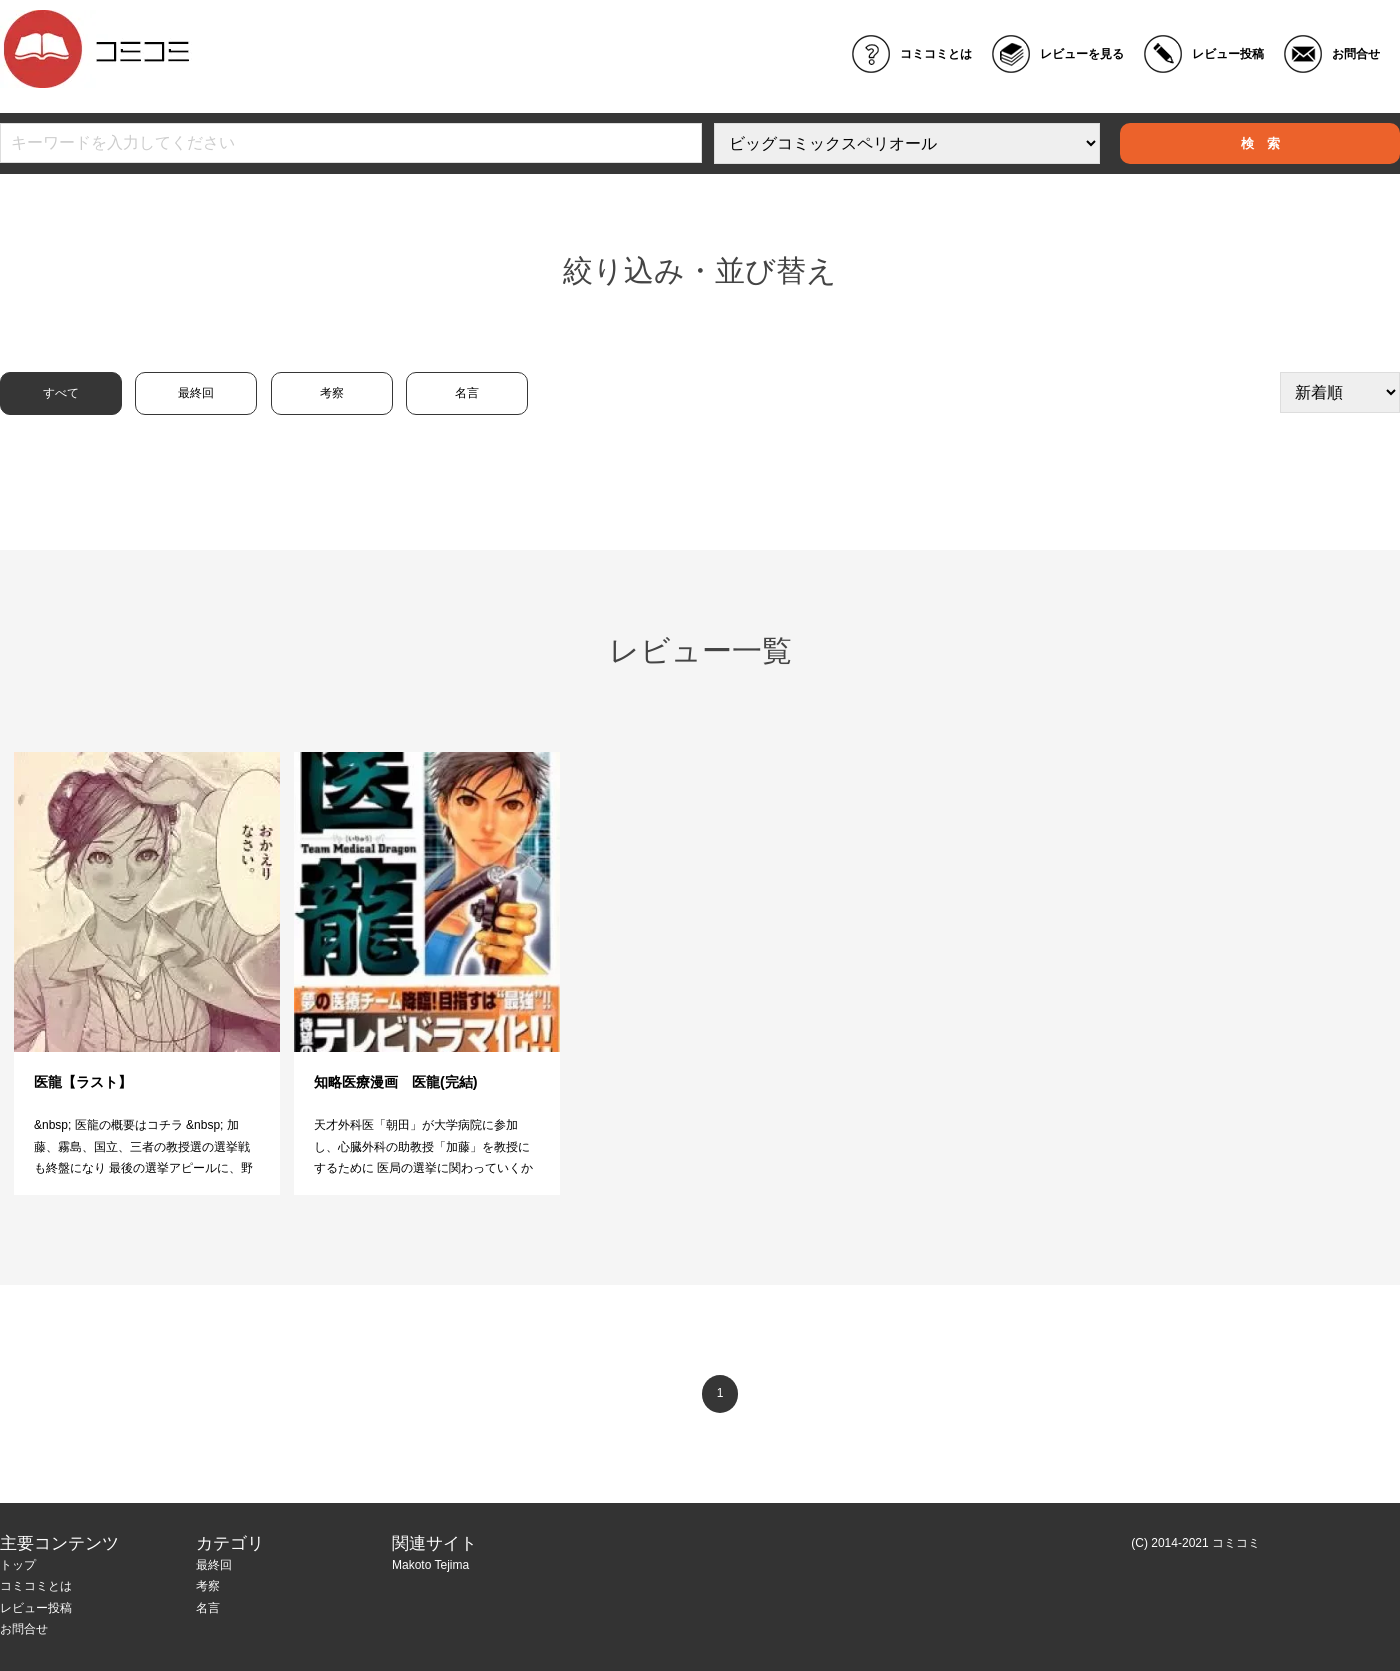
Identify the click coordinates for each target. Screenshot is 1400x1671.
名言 (467, 393)
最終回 (196, 393)
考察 (332, 393)
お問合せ (1356, 54)
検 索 (1260, 143)
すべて (61, 393)
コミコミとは (936, 54)
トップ (18, 1565)
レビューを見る (1082, 54)
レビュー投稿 (1228, 54)
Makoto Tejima (430, 1565)
